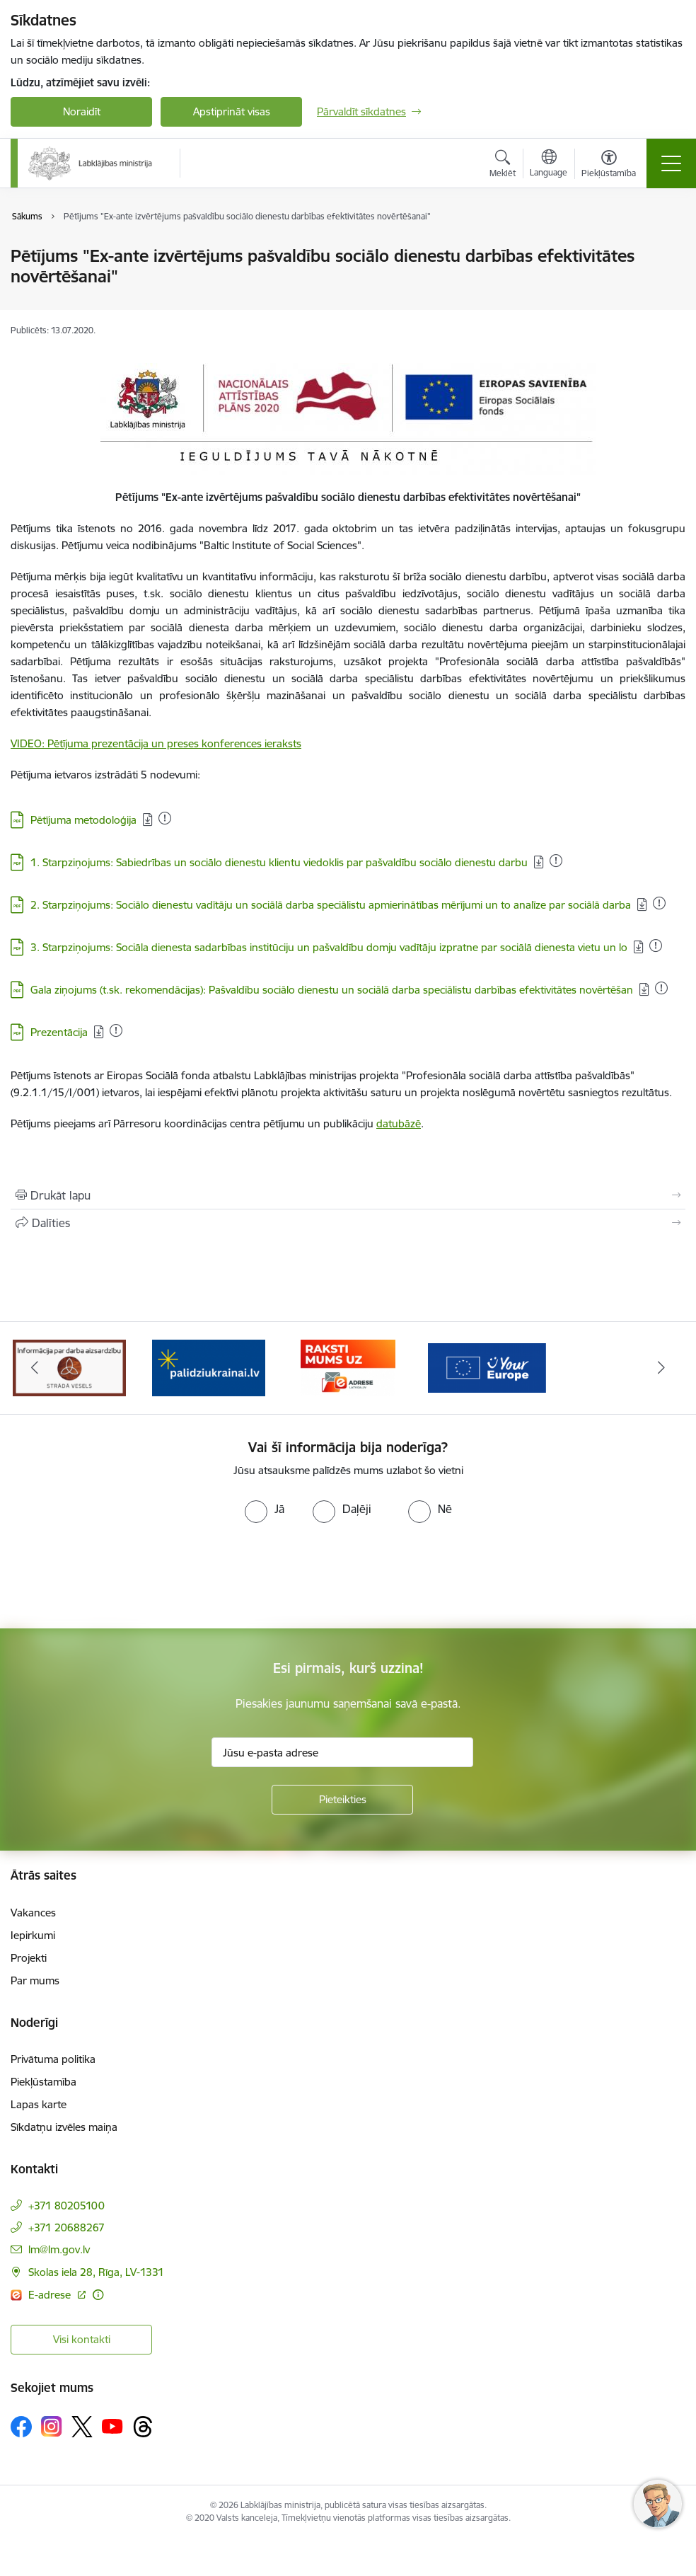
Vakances (33, 1912)
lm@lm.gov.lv (59, 2249)
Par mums (35, 1980)
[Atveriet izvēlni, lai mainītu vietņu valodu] (548, 165)
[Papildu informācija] (98, 2294)
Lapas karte (38, 2104)
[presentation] (118, 1576)
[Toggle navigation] (671, 163)
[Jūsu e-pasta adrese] (342, 1752)
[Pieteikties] (342, 1800)
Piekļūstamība (43, 2081)
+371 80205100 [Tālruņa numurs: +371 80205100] (66, 2205)
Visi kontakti (81, 2339)
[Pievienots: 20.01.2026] (659, 903)
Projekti (29, 1958)
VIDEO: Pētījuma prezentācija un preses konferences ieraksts (156, 743)
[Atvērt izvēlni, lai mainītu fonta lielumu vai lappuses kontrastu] (608, 166)
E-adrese (51, 2294)
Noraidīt (81, 111)
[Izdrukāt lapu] (348, 1195)
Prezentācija (59, 1032)
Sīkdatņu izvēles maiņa (64, 2127)
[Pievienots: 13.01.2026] (661, 988)
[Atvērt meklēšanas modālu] (502, 166)
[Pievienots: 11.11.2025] (655, 945)
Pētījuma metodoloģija (83, 820)
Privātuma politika (53, 2059)
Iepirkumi (33, 1935)
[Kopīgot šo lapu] (348, 1222)
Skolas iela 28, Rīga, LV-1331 (96, 2272)
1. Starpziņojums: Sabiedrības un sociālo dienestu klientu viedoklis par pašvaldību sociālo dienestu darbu (279, 862)
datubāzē (398, 1123)
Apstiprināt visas (231, 111)
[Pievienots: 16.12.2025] (556, 860)
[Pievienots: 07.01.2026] (164, 818)
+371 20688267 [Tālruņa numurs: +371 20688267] (66, 2227)
